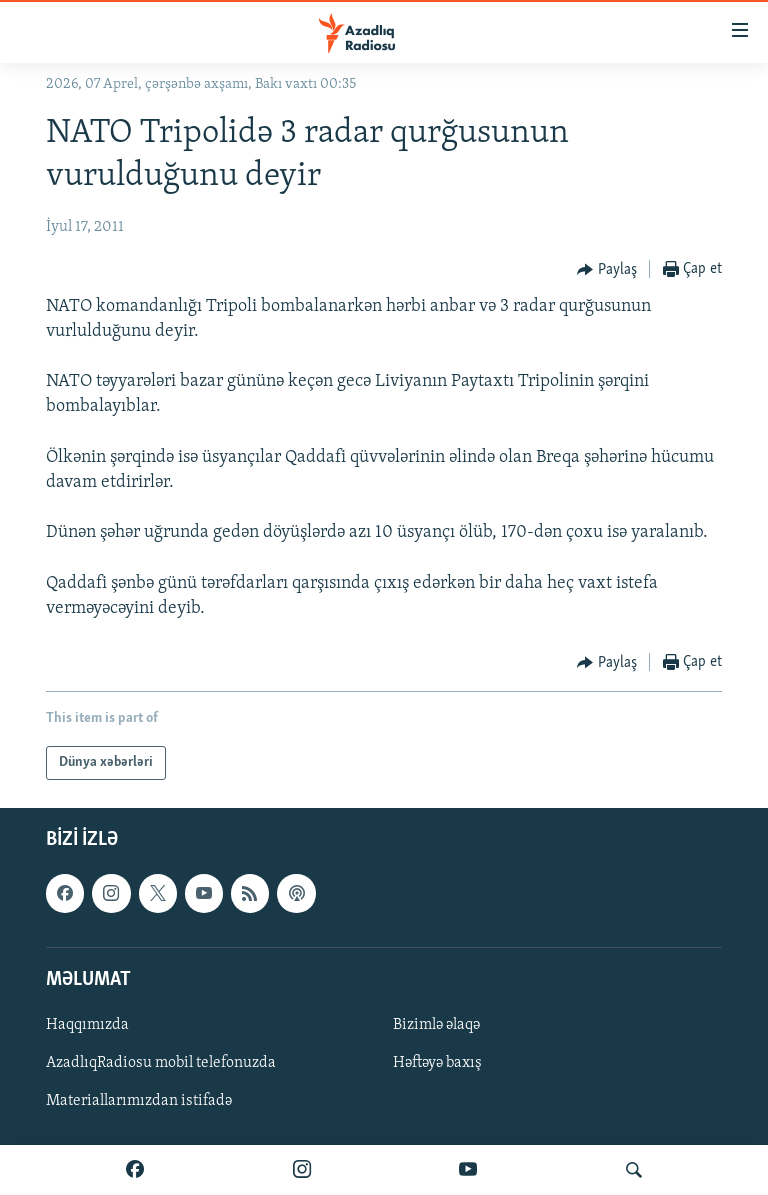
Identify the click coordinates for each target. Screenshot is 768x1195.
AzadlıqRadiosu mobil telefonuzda (161, 1063)
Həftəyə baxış (437, 1063)
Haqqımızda (87, 1025)
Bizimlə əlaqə (436, 1025)
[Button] (607, 270)
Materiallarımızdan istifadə (139, 1101)
